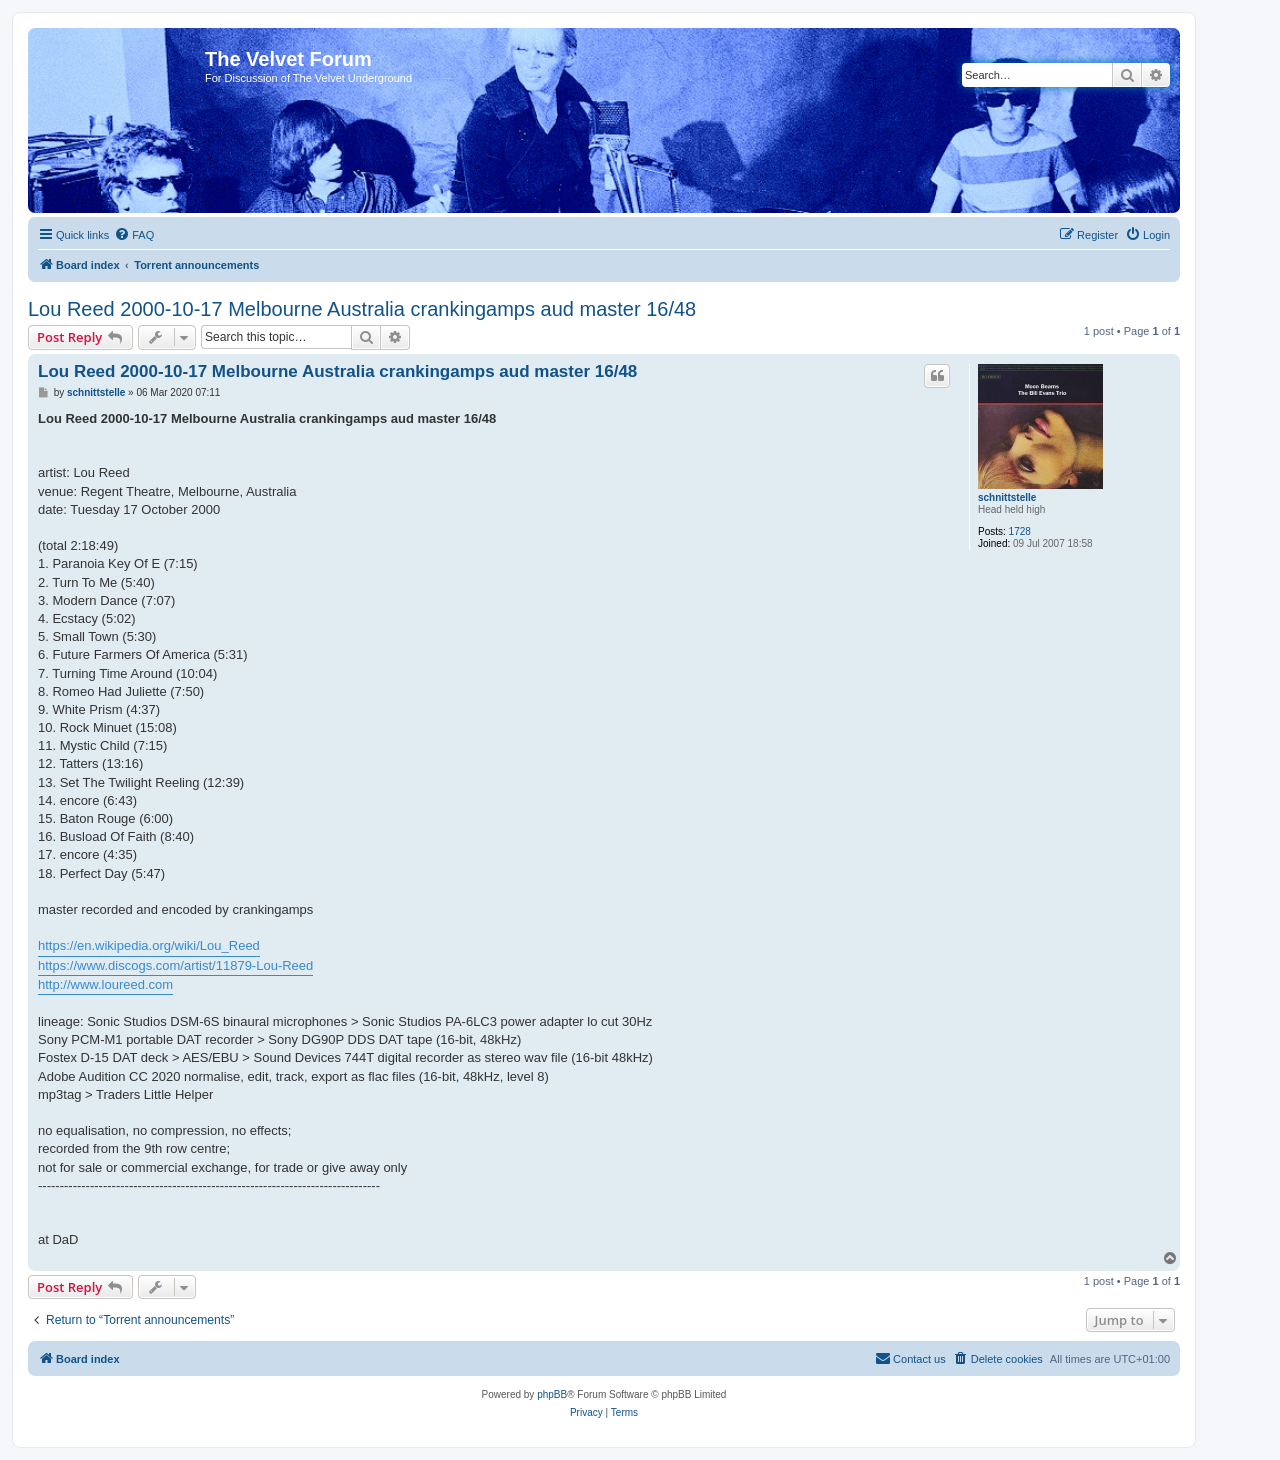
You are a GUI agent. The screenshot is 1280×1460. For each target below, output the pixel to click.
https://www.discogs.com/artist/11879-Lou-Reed (175, 965)
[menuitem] (134, 235)
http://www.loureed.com (105, 984)
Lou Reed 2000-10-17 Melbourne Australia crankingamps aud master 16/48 (362, 309)
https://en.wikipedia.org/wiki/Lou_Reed (149, 945)
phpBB (552, 1394)
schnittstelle (1007, 497)
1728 (1020, 531)
